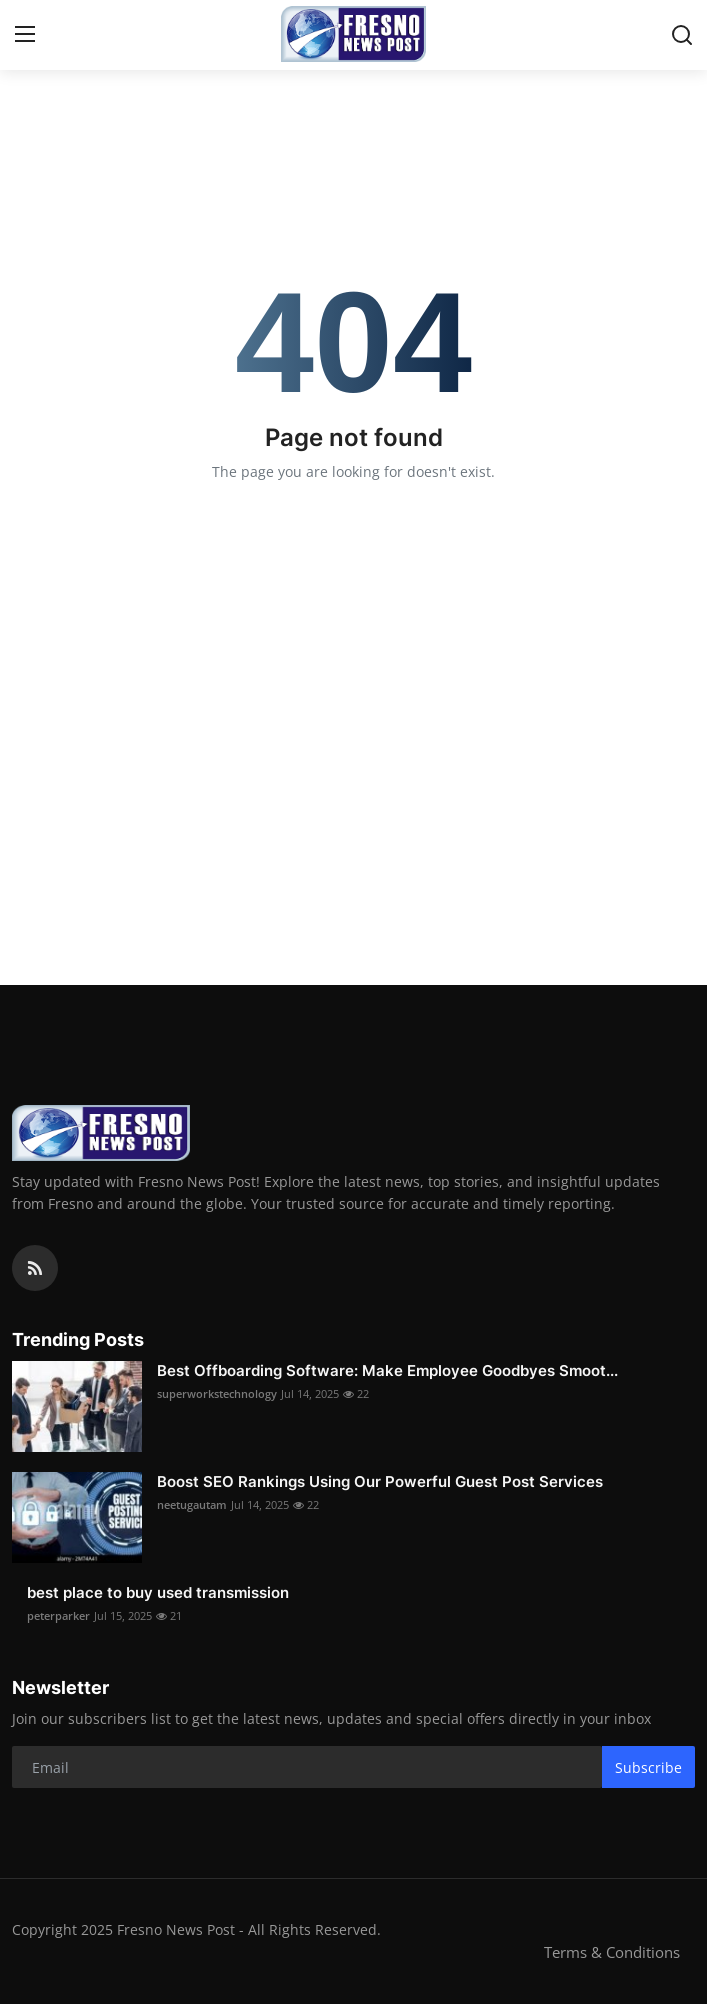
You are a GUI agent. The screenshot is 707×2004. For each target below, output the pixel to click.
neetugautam (192, 1504)
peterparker (58, 1615)
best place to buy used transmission (158, 1592)
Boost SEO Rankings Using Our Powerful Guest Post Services (380, 1481)
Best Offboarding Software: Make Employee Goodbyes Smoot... (387, 1370)
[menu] (25, 35)
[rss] (35, 1268)
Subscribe (648, 1767)
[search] (682, 35)
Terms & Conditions (612, 1952)
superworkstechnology (217, 1393)
